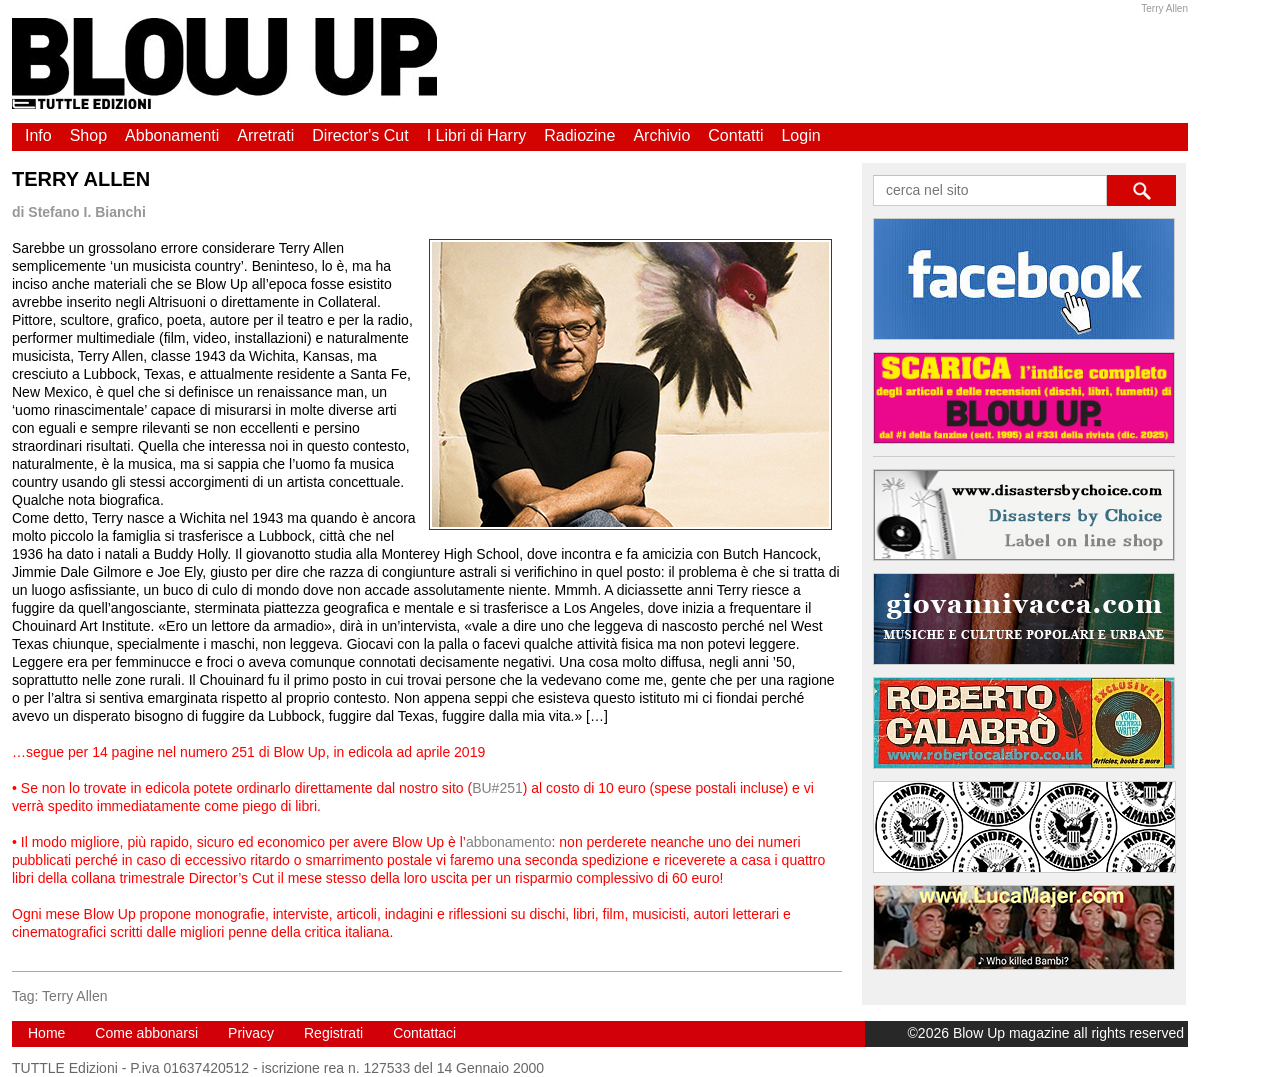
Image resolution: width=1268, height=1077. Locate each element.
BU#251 (497, 788)
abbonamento (509, 842)
